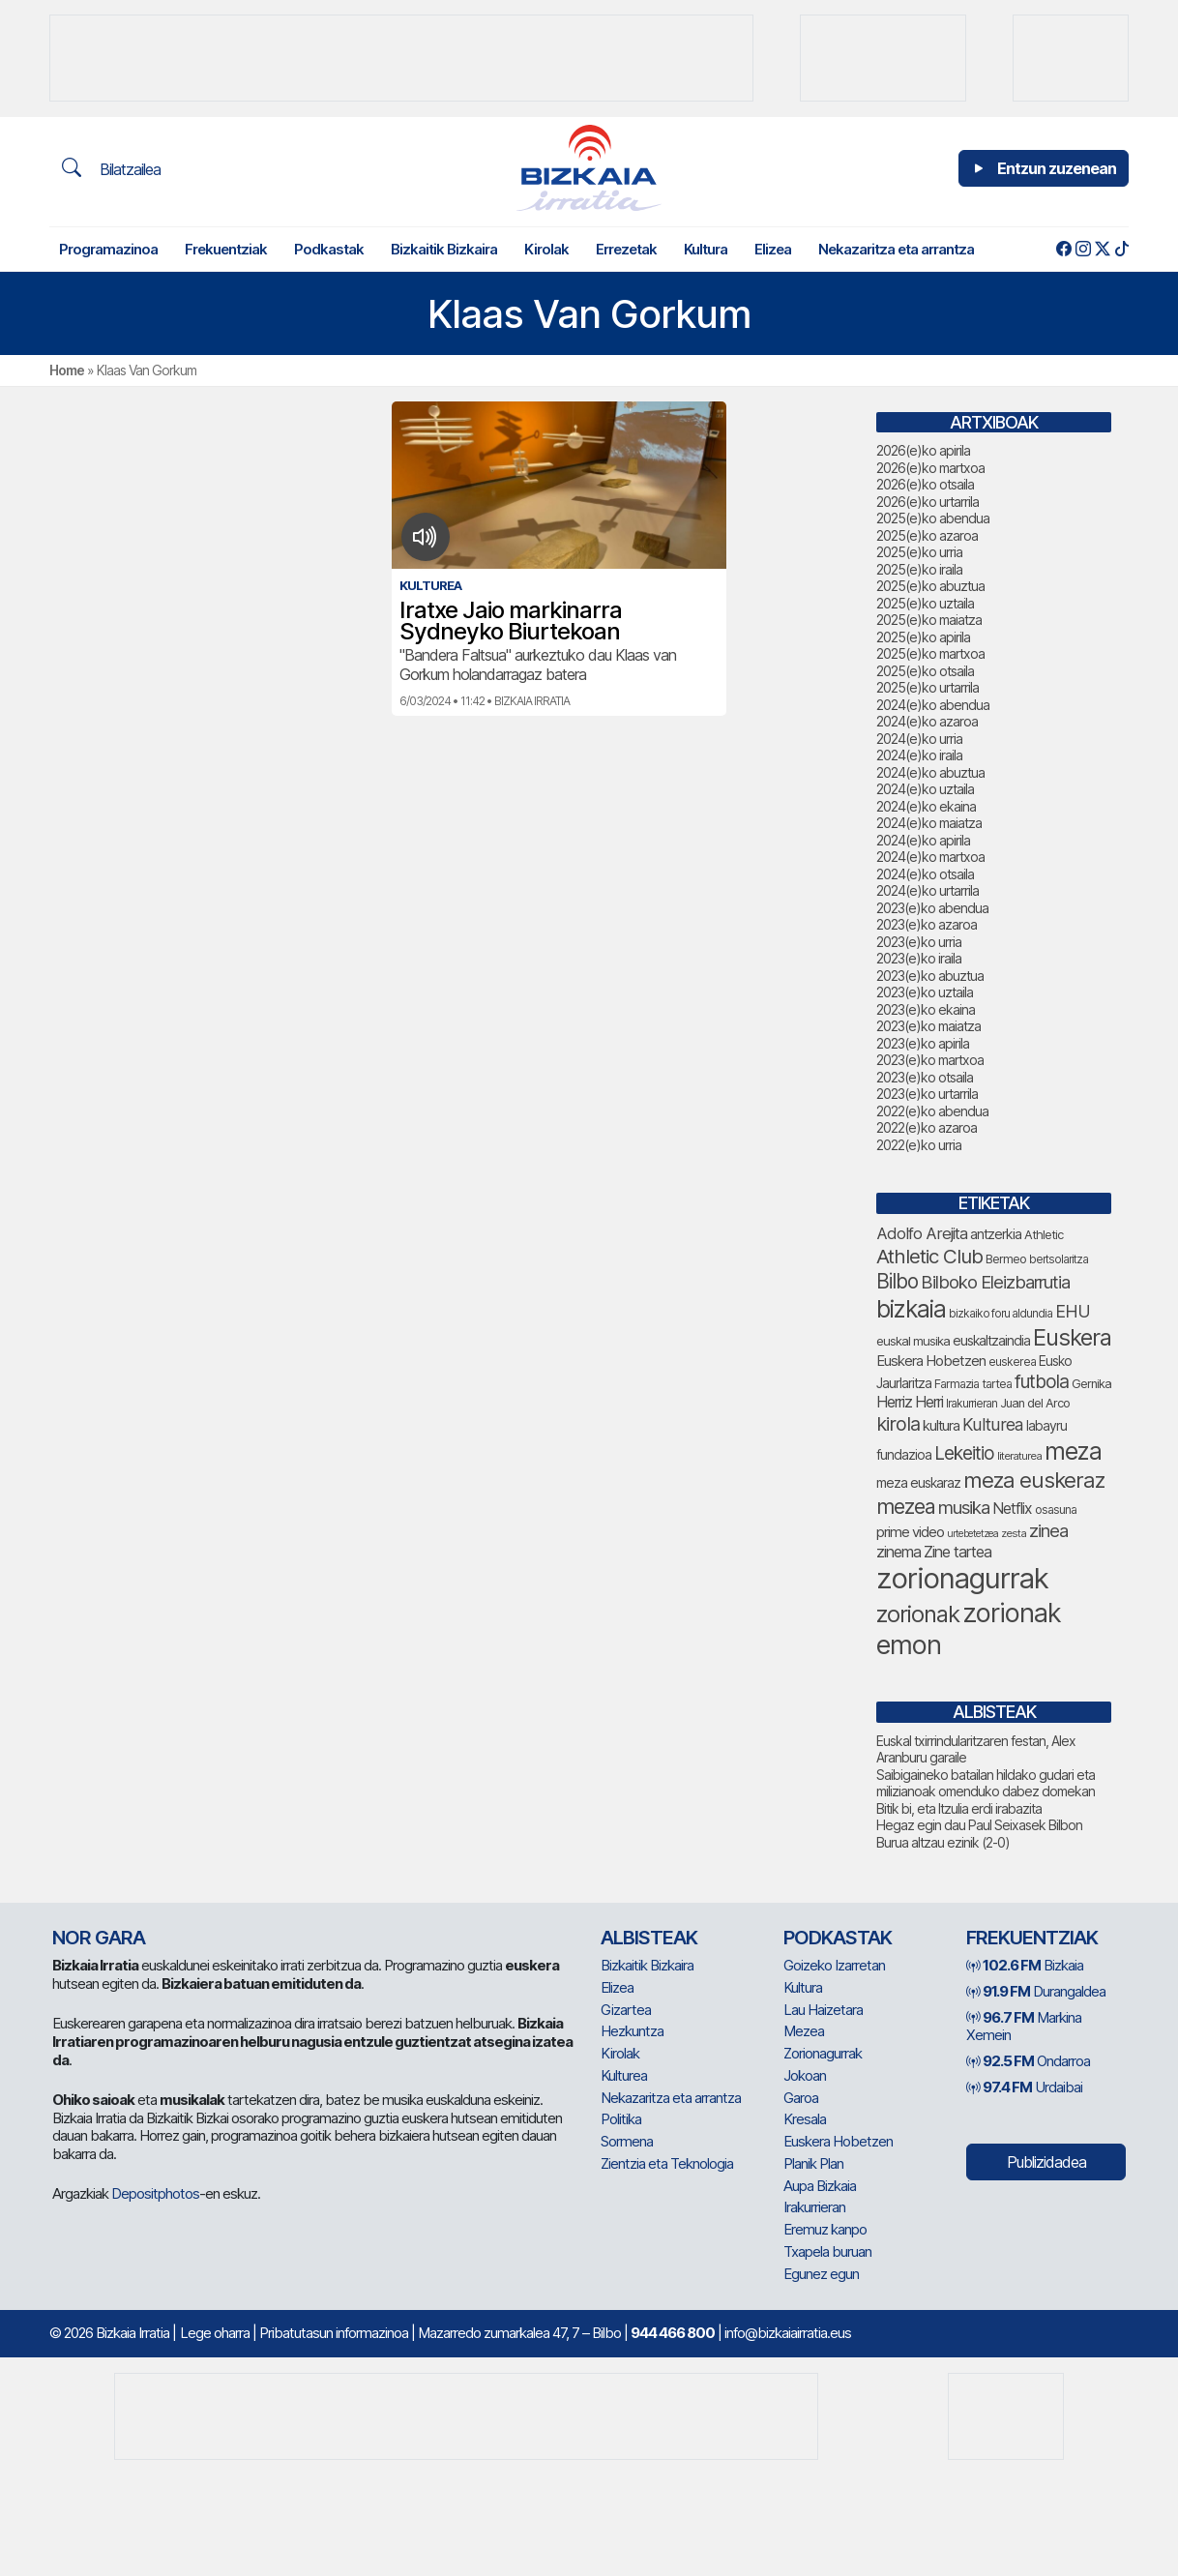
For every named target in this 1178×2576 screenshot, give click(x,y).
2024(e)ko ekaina (926, 806)
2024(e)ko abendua (932, 704)
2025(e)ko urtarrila (927, 687)
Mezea (803, 2031)
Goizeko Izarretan (834, 1965)
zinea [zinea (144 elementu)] (1048, 1530)
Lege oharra (215, 2333)
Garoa (800, 2097)
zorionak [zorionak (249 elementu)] (917, 1614)
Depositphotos (155, 2193)
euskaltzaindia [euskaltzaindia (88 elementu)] (991, 1340)
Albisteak (649, 1937)
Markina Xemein (1023, 2026)
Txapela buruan (827, 2251)
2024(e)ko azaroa (927, 721)
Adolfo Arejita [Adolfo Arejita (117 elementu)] (921, 1233)
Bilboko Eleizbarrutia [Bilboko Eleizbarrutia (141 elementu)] (995, 1281)
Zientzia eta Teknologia (667, 2163)
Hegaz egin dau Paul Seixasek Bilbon (979, 1825)
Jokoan (804, 2075)
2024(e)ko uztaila (925, 789)
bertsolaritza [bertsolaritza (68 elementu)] (1058, 1259)
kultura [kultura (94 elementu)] (941, 1426)
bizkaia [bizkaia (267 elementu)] (911, 1308)
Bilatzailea (111, 168)
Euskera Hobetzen (838, 2141)
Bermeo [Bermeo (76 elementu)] (1006, 1259)
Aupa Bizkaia (819, 2185)
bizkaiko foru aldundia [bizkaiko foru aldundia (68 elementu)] (1000, 1313)
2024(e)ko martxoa (930, 856)
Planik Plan (813, 2163)
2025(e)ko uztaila (925, 603)
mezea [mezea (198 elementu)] (905, 1506)
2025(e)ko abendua (932, 518)
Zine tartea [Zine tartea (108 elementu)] (957, 1551)
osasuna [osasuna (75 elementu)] (1055, 1509)
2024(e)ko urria (919, 738)
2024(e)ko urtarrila (927, 890)
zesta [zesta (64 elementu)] (1013, 1533)
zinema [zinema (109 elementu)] (898, 1551)
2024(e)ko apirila (923, 840)
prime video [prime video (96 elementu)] (910, 1532)
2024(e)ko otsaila (925, 874)
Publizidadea (1046, 2162)
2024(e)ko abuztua (930, 772)
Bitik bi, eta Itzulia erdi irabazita (959, 1808)
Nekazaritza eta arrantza (896, 249)
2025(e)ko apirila (923, 637)
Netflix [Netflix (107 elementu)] (1012, 1508)
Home (66, 370)
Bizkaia (1024, 1965)
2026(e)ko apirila (923, 450)
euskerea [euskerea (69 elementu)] (1012, 1361)
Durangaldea (1035, 1991)
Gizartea (626, 2009)
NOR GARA (98, 1937)
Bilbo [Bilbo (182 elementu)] (897, 1281)
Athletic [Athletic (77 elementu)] (1043, 1235)
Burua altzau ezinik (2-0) (943, 1842)
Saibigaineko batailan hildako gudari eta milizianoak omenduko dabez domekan (985, 1783)
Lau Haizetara (823, 2009)
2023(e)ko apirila (922, 1043)
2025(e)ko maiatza (929, 619)
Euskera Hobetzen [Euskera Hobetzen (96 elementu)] (931, 1361)
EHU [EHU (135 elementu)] (1072, 1311)
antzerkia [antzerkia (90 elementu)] (995, 1234)
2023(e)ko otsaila (924, 1077)
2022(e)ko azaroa (926, 1127)
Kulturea (624, 2075)
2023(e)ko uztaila (924, 992)
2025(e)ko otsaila (925, 671)
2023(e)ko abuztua (930, 975)
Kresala (804, 2119)
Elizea (772, 249)
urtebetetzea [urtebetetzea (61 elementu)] (972, 1533)
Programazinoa (108, 249)
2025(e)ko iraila (919, 569)
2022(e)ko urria (918, 1145)
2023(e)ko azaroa (926, 924)
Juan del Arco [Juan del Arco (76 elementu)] (1035, 1403)
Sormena (627, 2141)
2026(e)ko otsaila (925, 484)
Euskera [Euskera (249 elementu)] (1072, 1337)
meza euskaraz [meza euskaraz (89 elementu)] (918, 1482)
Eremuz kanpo (825, 2229)
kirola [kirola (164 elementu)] (898, 1424)
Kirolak (546, 249)
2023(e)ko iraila (918, 958)
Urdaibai (1024, 2087)
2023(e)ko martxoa (930, 1059)
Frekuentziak (226, 249)
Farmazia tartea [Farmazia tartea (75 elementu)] (973, 1384)
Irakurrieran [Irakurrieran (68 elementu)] (971, 1403)
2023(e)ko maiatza (928, 1026)
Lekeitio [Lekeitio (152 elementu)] (964, 1453)
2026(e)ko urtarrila (927, 501)
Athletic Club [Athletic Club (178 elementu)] (929, 1256)
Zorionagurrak (822, 2053)
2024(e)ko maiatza (929, 822)
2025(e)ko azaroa (927, 535)
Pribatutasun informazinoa (333, 2333)
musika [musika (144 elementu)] (963, 1507)
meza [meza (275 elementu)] (1073, 1451)
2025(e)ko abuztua (930, 585)
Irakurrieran (814, 2207)
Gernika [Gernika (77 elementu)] (1091, 1384)
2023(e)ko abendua (932, 908)
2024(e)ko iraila (919, 755)
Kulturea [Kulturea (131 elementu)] (992, 1424)
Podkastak (329, 249)
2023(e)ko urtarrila (927, 1093)
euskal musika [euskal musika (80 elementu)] (913, 1340)
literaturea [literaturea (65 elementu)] (1019, 1456)
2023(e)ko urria (918, 941)
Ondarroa (1028, 2061)
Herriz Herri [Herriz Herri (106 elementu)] (909, 1402)
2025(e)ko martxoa (930, 653)
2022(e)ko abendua (932, 1111)
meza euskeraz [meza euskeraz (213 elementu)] (1033, 1479)
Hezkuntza (632, 2031)
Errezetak (626, 249)
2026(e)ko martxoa (930, 467)
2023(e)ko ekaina (925, 1009)
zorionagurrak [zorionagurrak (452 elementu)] (962, 1578)
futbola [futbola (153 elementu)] (1042, 1381)
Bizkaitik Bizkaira (444, 249)
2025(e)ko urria (919, 552)
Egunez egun (821, 2274)
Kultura (705, 249)
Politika (621, 2119)
